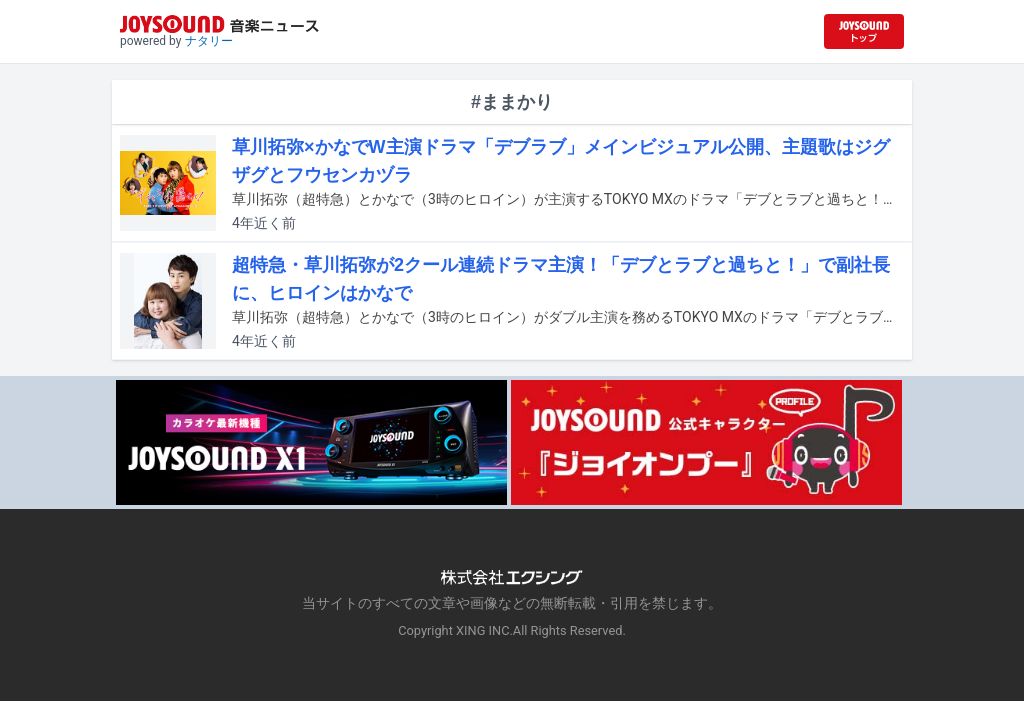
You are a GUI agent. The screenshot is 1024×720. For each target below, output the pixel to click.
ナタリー (209, 41)
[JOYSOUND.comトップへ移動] (864, 31)
